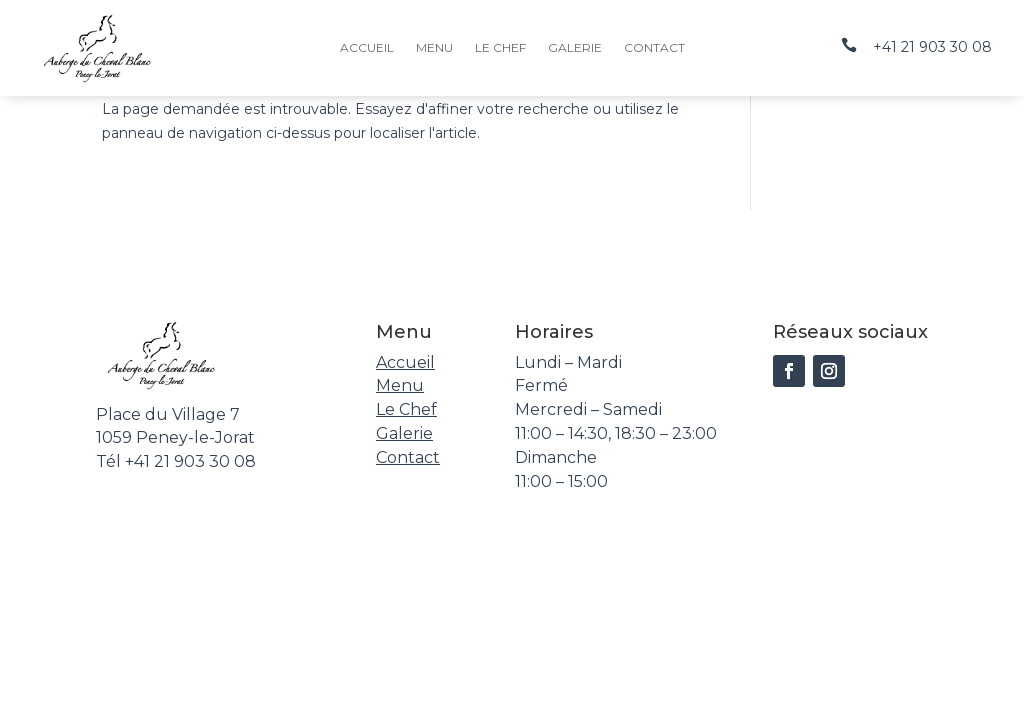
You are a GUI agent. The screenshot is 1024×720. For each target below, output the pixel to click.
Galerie (575, 48)
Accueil (367, 48)
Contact (654, 48)
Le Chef (500, 48)
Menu (434, 48)
